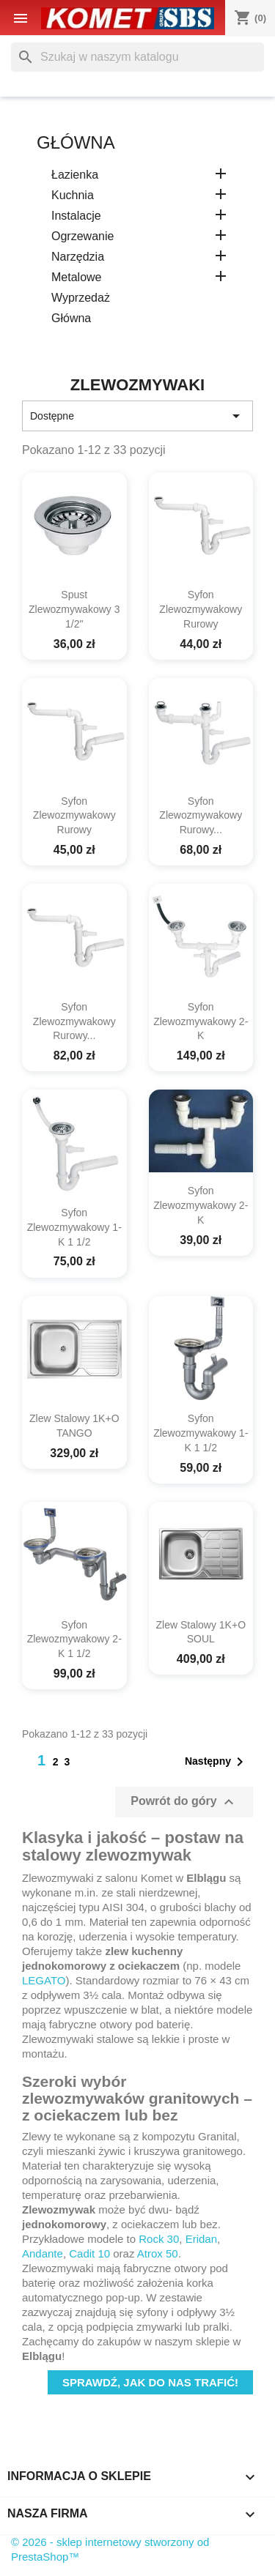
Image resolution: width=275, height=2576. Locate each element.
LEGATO (43, 1980)
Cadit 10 (89, 2253)
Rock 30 (159, 2239)
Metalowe (76, 277)
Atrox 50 (157, 2253)
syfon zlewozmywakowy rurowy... (200, 815)
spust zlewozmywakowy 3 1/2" (74, 609)
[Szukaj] (137, 57)
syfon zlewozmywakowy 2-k (200, 1021)
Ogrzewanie (82, 236)
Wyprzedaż (80, 297)
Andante (42, 2253)
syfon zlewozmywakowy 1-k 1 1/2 (74, 1227)
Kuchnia (72, 195)
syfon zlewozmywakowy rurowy (200, 609)
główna (76, 142)
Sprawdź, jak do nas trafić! (150, 2382)
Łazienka (74, 174)
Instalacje (76, 215)
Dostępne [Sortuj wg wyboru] (137, 416)
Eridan (201, 2239)
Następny (217, 1762)
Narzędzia (77, 256)
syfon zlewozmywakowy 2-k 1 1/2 (74, 1639)
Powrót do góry (184, 1802)
